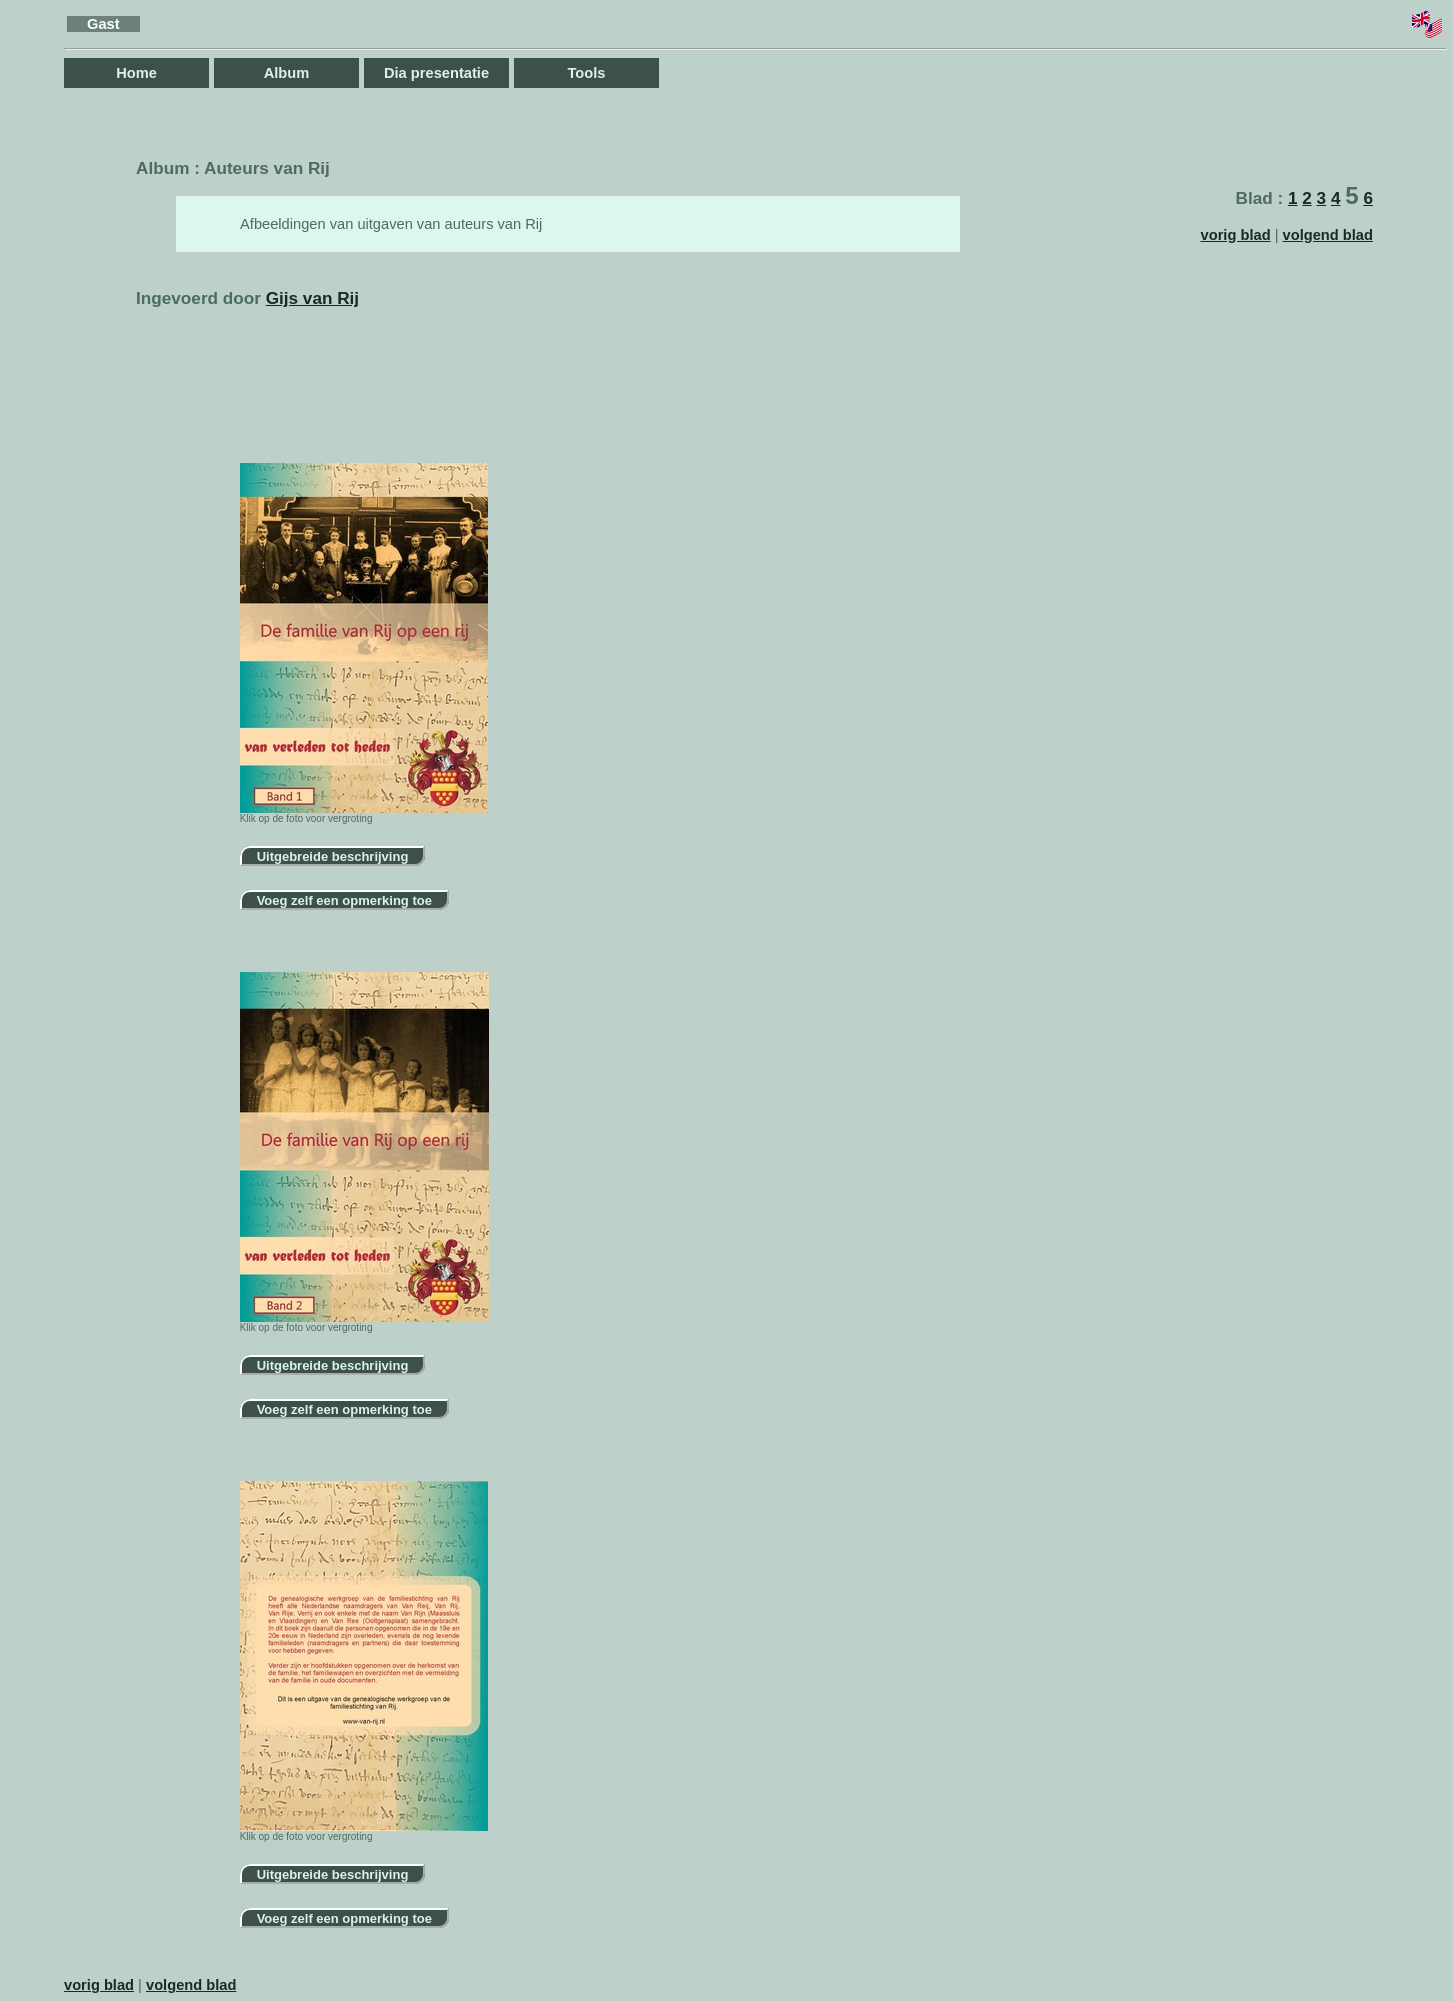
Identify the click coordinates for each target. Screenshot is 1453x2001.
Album (287, 73)
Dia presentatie (436, 73)
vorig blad (1236, 235)
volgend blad (1328, 235)
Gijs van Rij (312, 298)
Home (136, 73)
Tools (587, 73)
